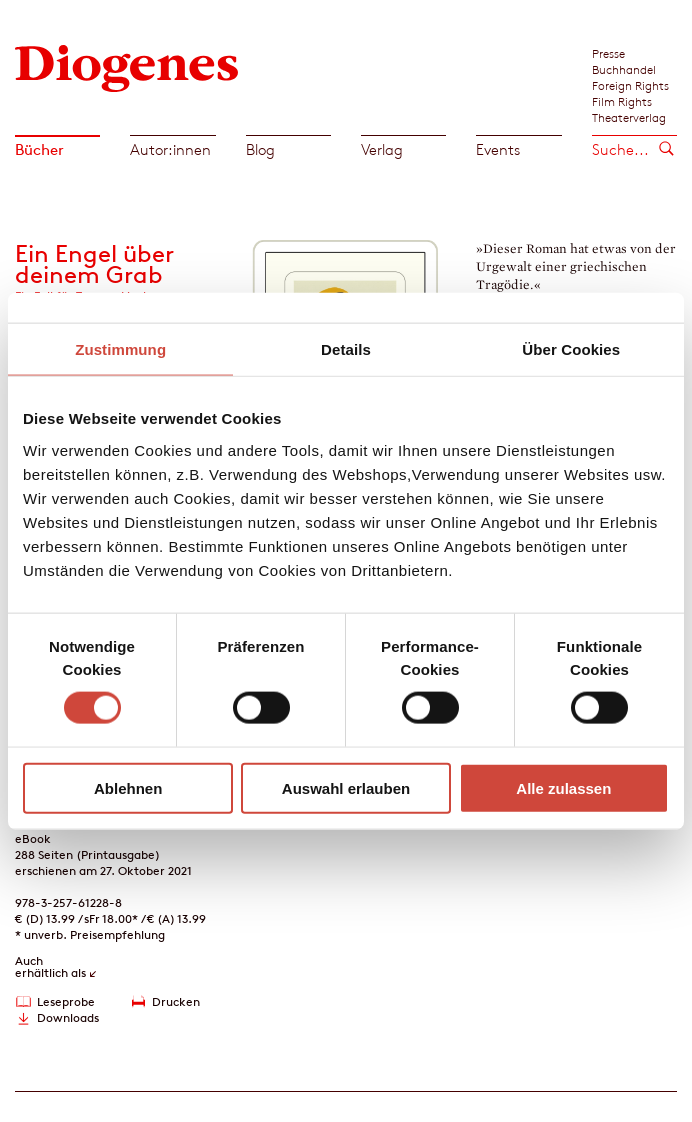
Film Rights (622, 101)
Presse (608, 53)
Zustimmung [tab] (120, 349)
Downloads (68, 1017)
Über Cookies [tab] (571, 349)
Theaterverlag (629, 117)
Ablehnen (128, 787)
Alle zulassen (563, 787)
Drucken (176, 1001)
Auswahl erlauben (346, 787)
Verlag (382, 149)
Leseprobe (66, 1001)
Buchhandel (624, 69)
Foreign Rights (630, 85)
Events (498, 149)
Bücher (39, 149)
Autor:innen (170, 149)
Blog (260, 149)
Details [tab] (346, 349)
